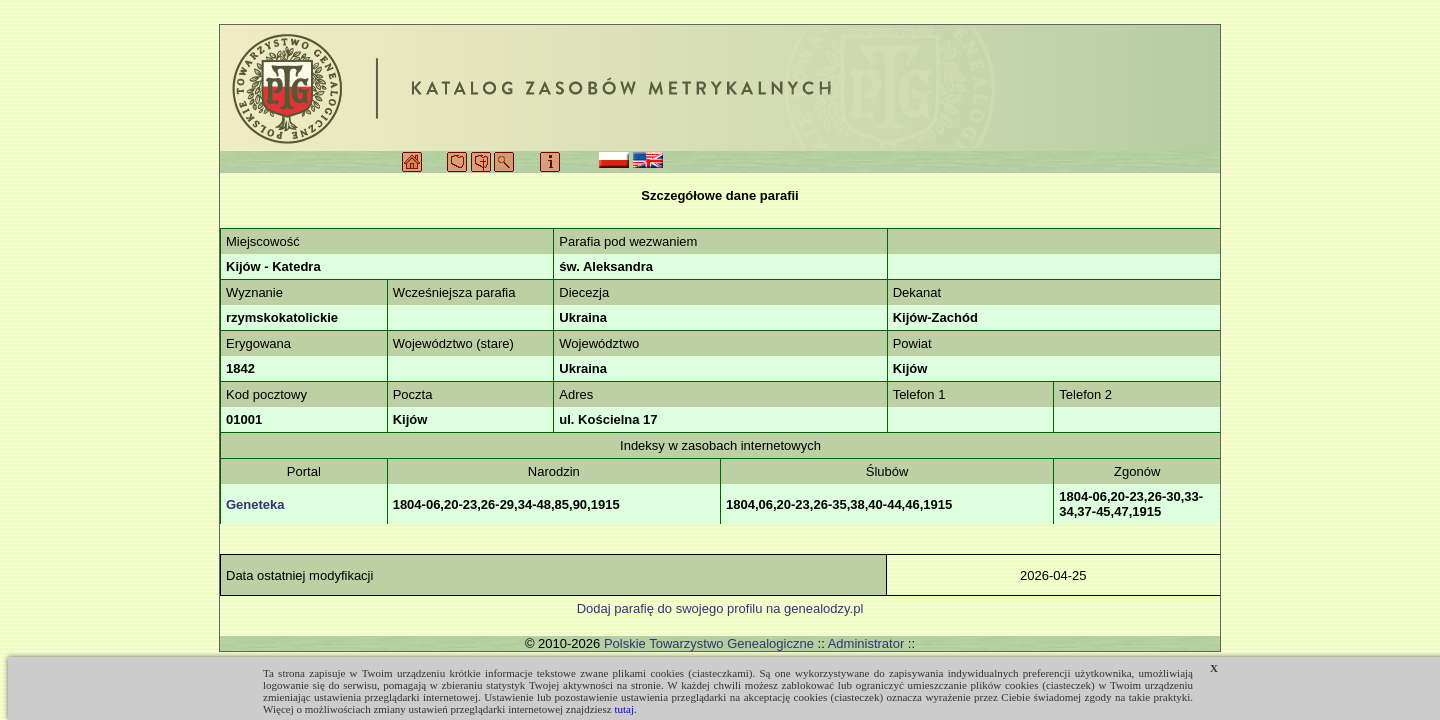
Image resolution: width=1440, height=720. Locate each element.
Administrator (866, 643)
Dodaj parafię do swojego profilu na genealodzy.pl (720, 608)
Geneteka (255, 504)
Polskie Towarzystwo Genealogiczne (709, 643)
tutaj (624, 709)
